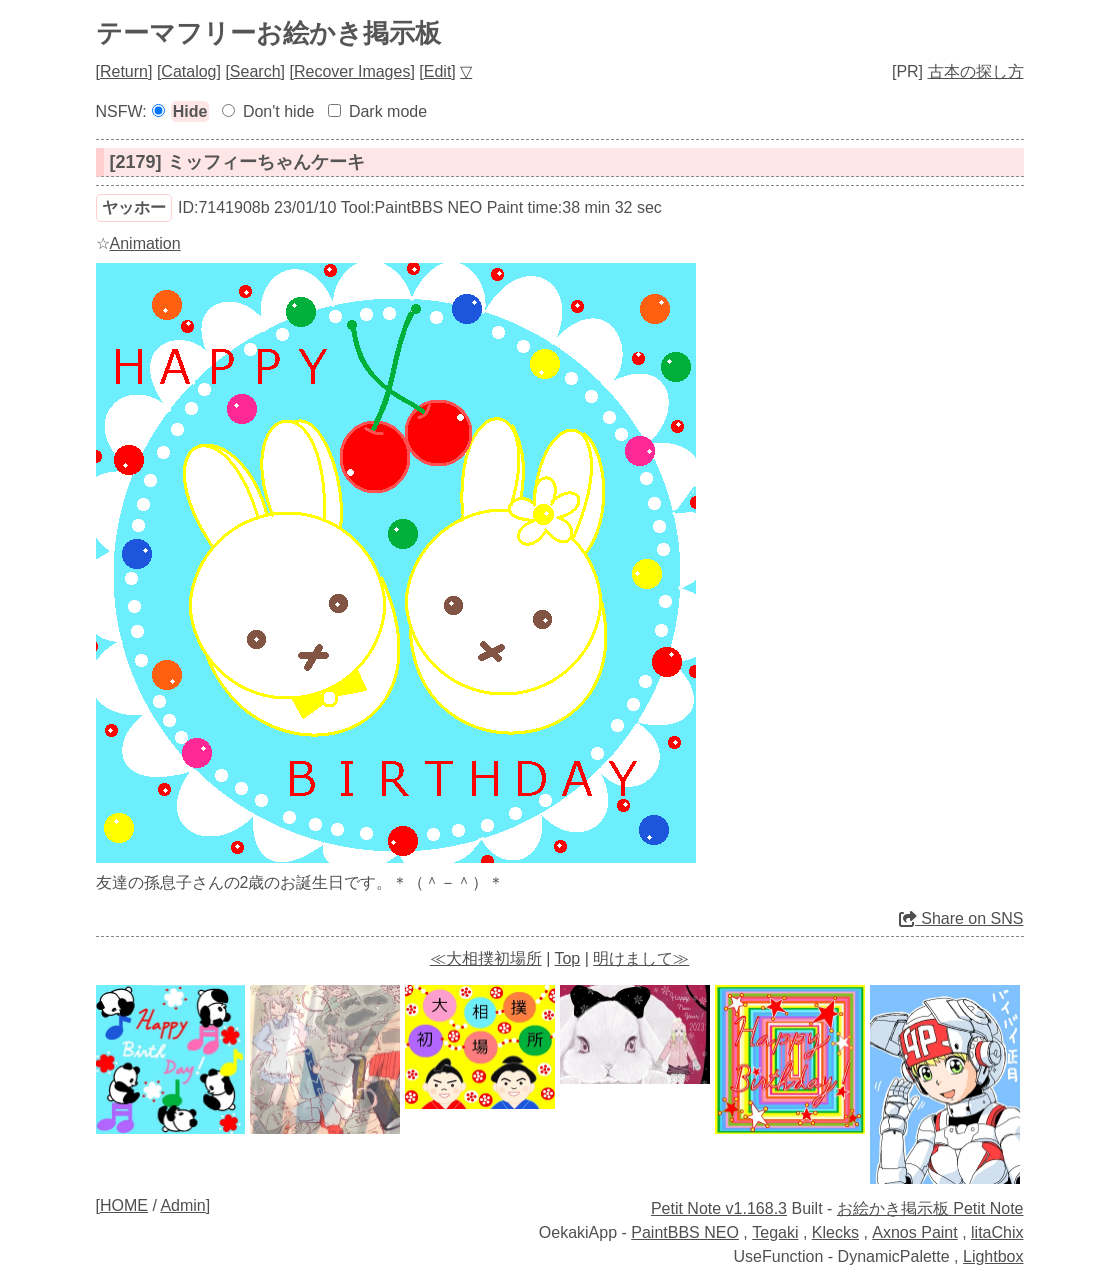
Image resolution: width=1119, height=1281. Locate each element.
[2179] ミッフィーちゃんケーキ (237, 162)
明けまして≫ (641, 958)
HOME (124, 1205)
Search (255, 71)
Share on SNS (961, 918)
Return (124, 71)
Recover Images (352, 71)
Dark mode (388, 111)
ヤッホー (134, 207)
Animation (145, 243)
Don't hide (279, 111)
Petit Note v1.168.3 (719, 1208)
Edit (438, 71)
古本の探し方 (976, 71)
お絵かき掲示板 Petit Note (930, 1208)
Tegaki (775, 1232)
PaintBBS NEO (685, 1232)
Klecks (835, 1232)
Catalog (188, 71)
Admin (182, 1205)
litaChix (997, 1232)
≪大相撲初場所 (486, 958)
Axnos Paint (914, 1232)
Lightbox (993, 1256)
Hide (190, 111)
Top (567, 958)
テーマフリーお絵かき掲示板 (268, 33)
